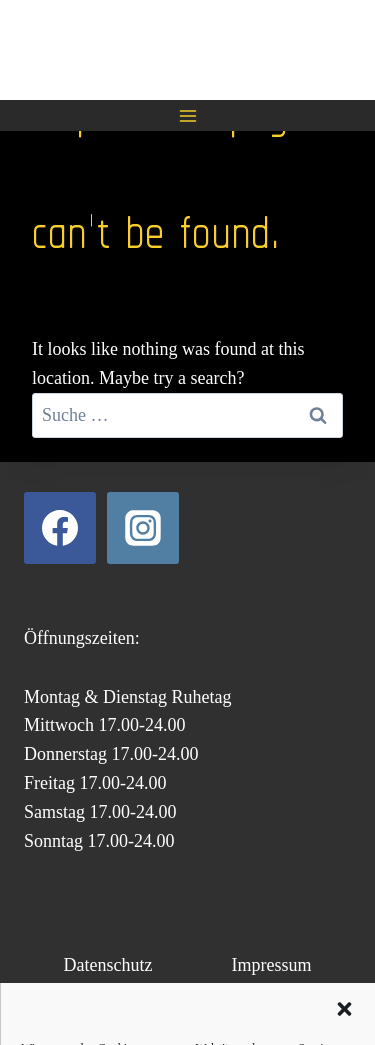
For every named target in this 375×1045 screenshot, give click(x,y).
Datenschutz (108, 965)
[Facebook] (60, 528)
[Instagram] (143, 528)
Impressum (271, 965)
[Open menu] (187, 115)
